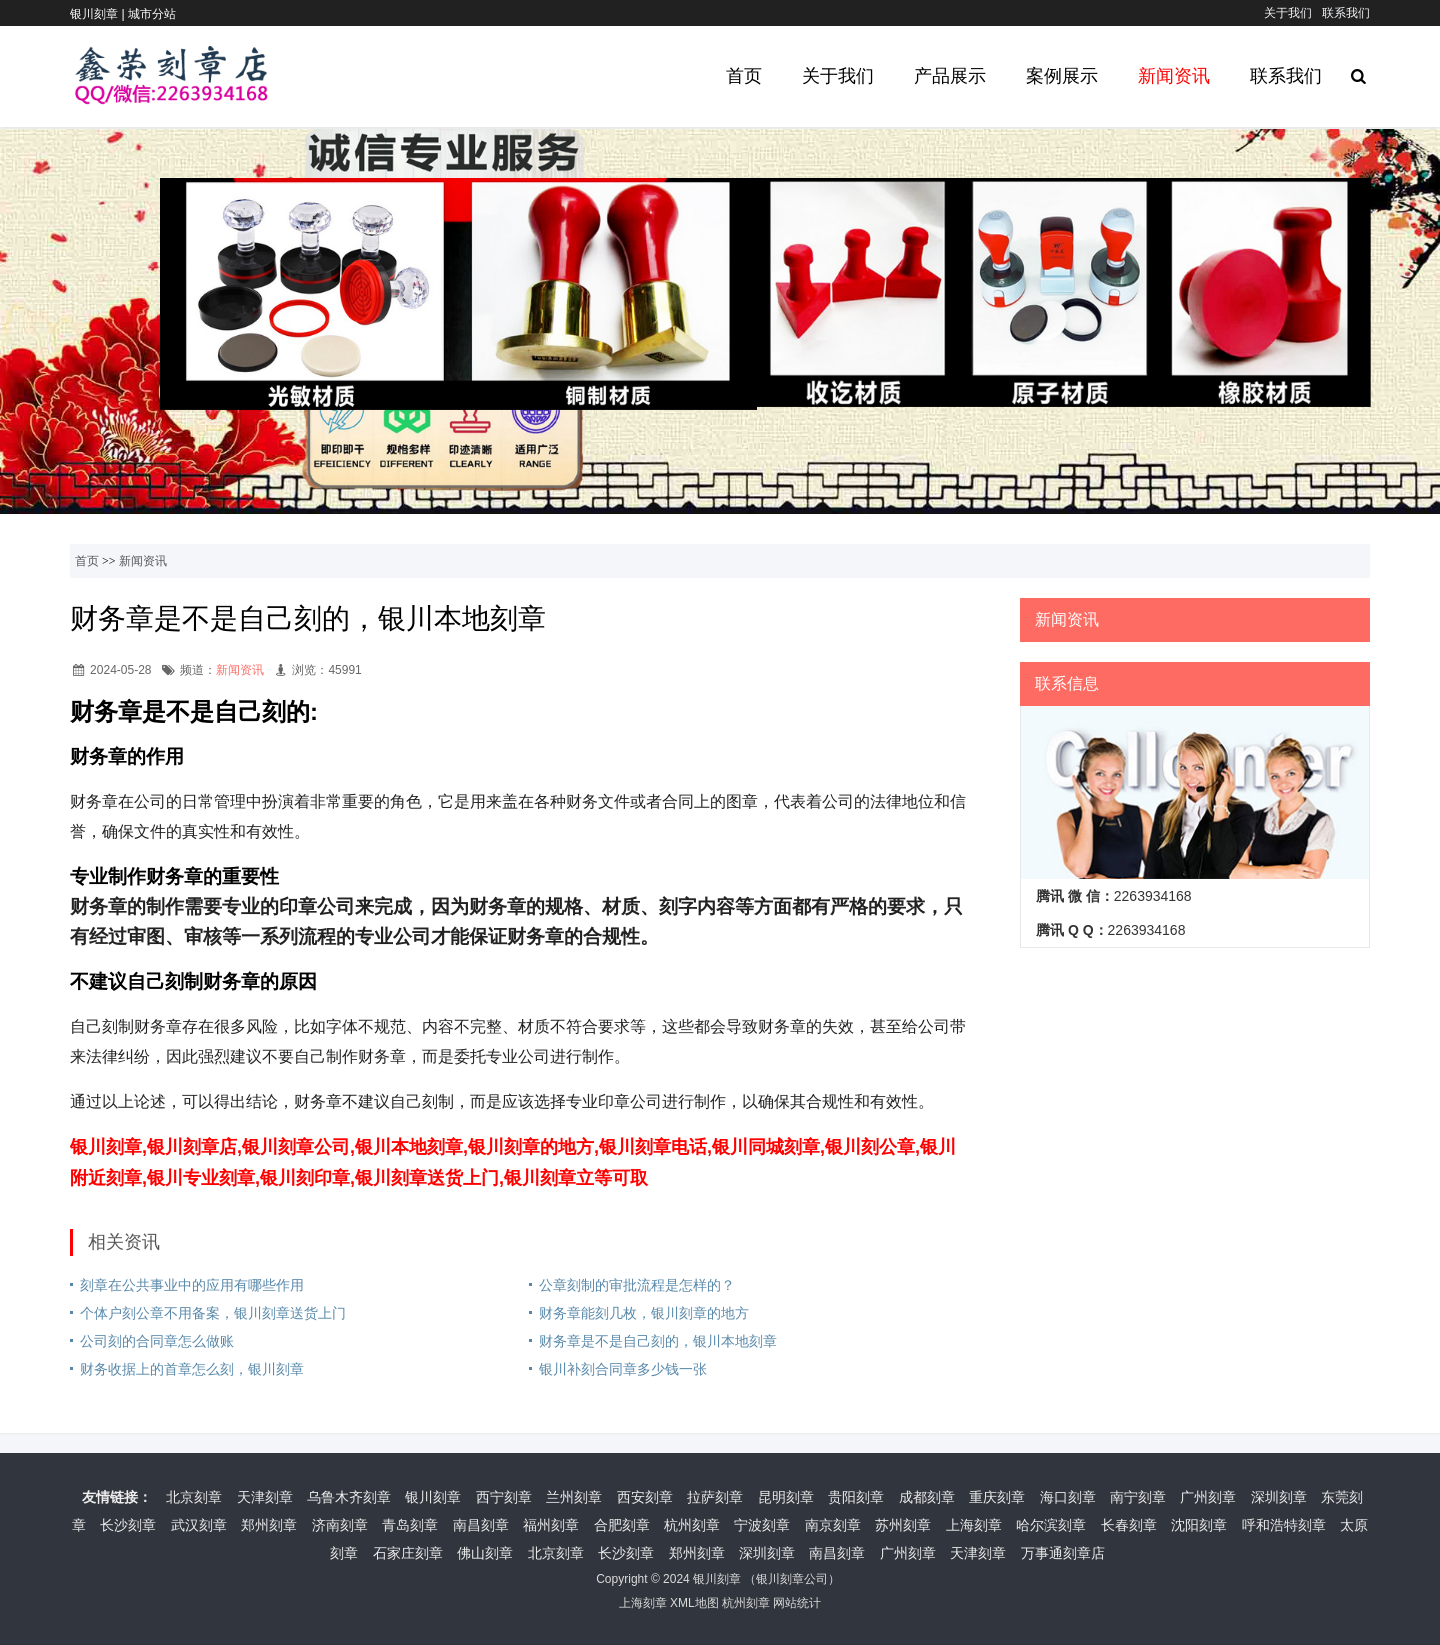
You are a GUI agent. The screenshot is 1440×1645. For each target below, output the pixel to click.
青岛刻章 (410, 1525)
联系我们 (1346, 13)
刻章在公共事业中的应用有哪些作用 (192, 1285)
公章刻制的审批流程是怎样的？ (637, 1285)
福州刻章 (551, 1525)
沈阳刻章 (1199, 1525)
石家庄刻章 (408, 1553)
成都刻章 (927, 1497)
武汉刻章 (199, 1525)
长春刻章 (1129, 1525)
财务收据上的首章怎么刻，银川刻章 (192, 1369)
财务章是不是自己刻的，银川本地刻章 (658, 1341)
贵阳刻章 (856, 1497)
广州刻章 (1208, 1497)
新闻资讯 (1174, 76)
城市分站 (152, 14)
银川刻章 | (99, 14)
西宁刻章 (504, 1497)
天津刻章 (265, 1497)
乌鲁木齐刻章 (349, 1497)
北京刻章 (194, 1497)
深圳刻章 (1279, 1497)
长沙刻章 (128, 1525)
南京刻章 (833, 1525)
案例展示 (1062, 76)
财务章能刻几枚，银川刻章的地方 (644, 1313)
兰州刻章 (574, 1497)
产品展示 (950, 76)
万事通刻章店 (1063, 1553)
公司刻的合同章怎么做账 (157, 1341)
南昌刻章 (481, 1525)
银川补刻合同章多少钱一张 (623, 1369)
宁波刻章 (762, 1525)
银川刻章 (433, 1497)
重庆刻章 (997, 1497)
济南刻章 (340, 1525)
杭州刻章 (692, 1525)
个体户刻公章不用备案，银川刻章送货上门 (213, 1313)
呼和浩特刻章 (1284, 1525)
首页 (744, 76)
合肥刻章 (622, 1525)
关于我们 (1288, 13)
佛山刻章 (485, 1553)
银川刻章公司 (792, 1579)
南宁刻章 (1138, 1497)
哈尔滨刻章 (1051, 1525)
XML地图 (694, 1603)
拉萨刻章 (715, 1497)
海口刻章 (1068, 1497)
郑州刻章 (269, 1525)
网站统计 (797, 1603)
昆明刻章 (786, 1497)
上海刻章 (974, 1525)
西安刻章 (645, 1497)
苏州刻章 (903, 1525)
